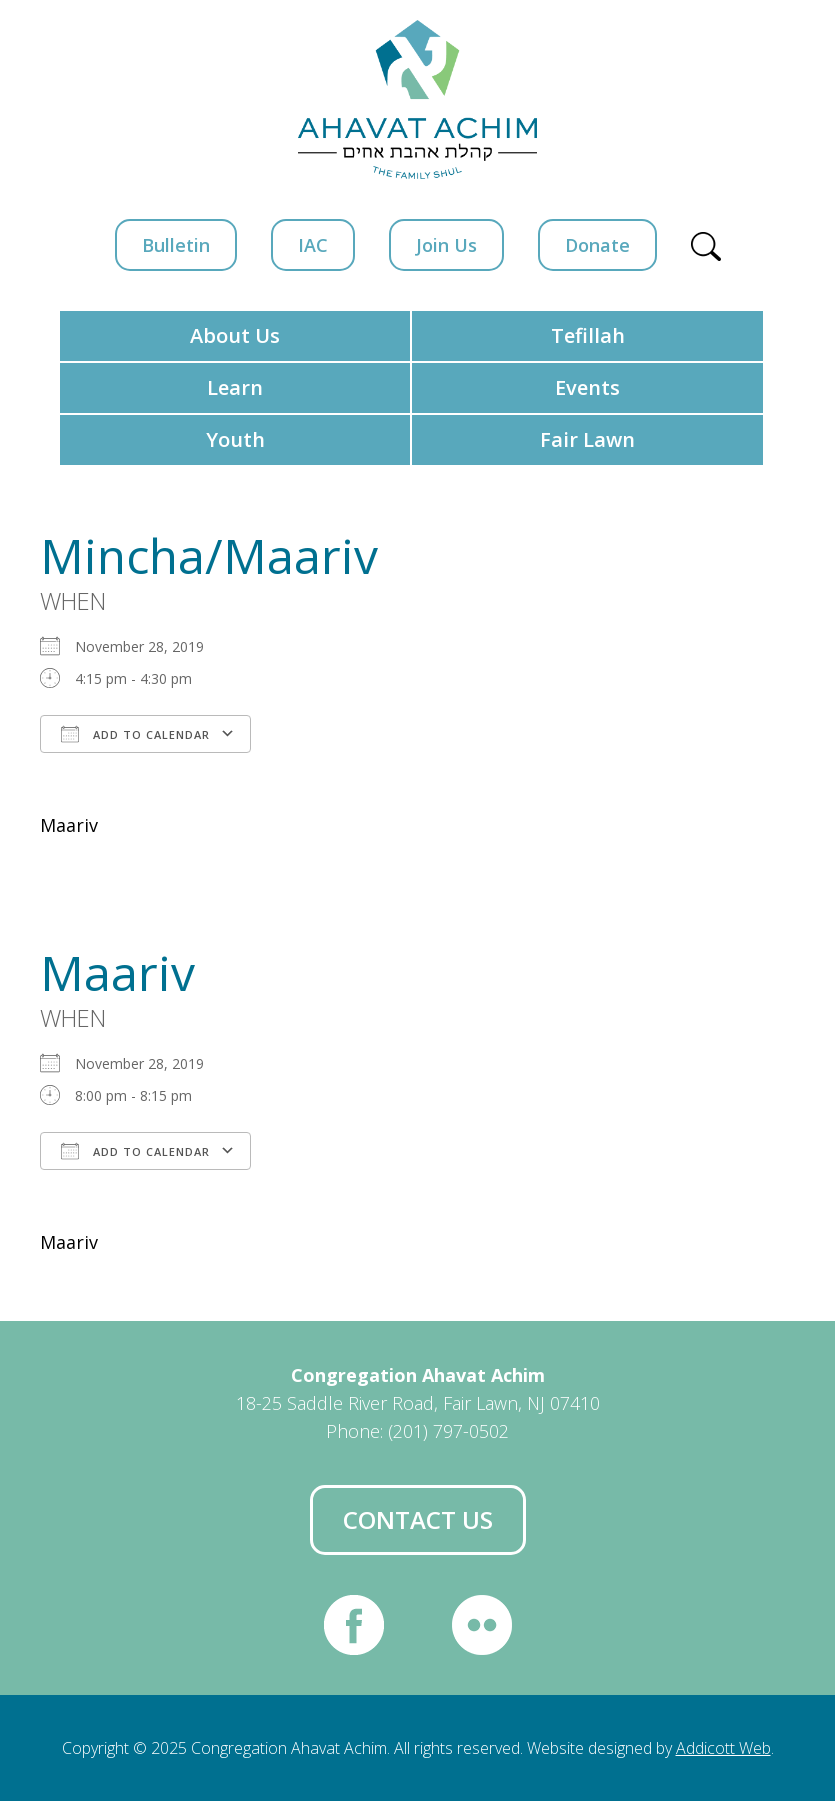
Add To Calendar (135, 734)
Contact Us (418, 1519)
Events (587, 387)
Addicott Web (723, 1748)
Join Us (446, 245)
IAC (313, 245)
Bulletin (176, 245)
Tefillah (588, 335)
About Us (235, 335)
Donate (597, 245)
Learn (235, 387)
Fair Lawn (587, 439)
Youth (235, 439)
